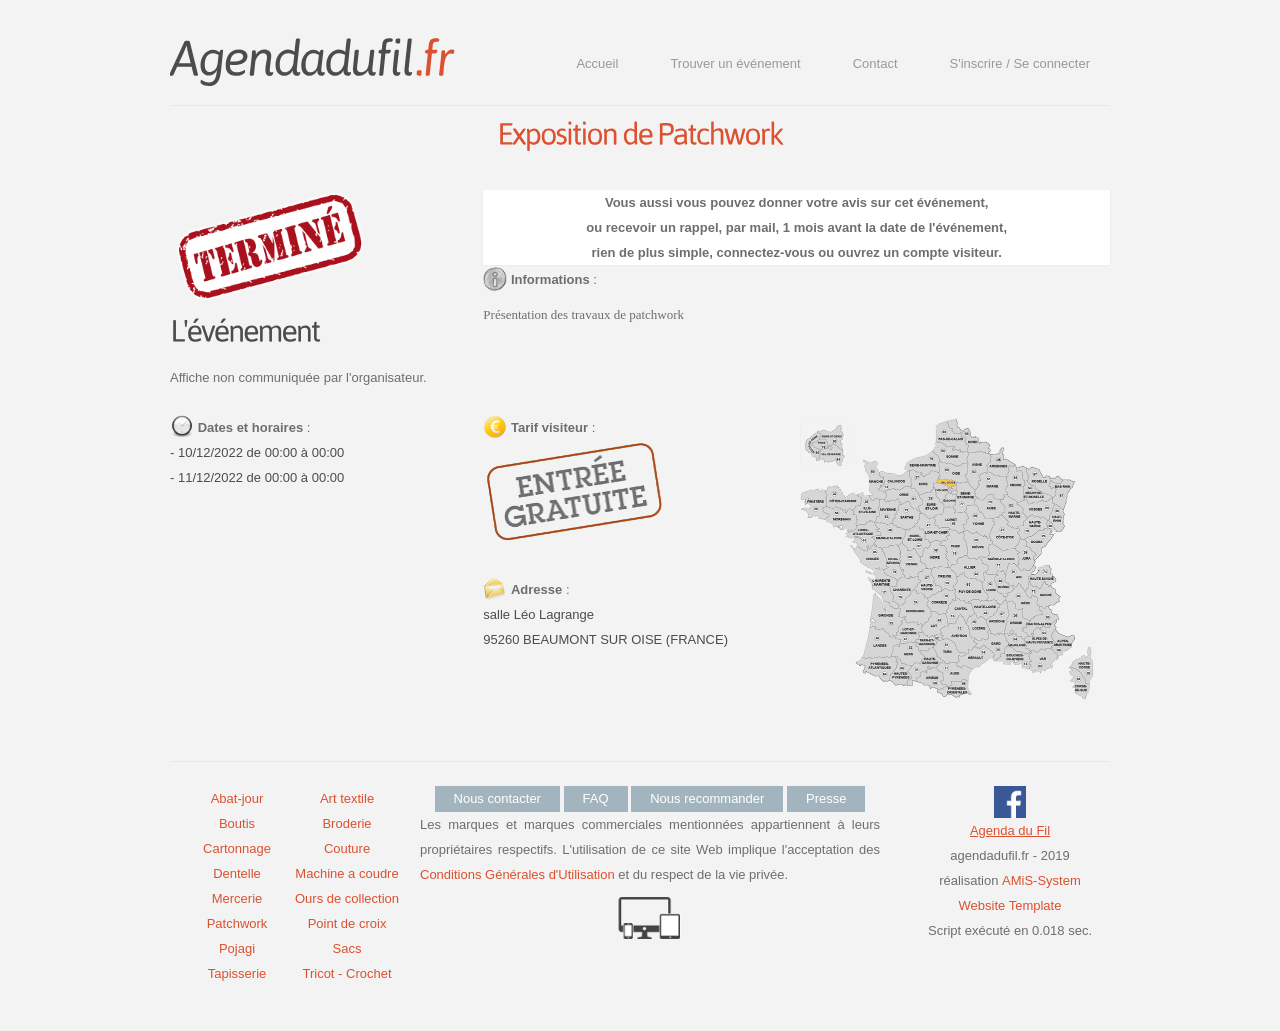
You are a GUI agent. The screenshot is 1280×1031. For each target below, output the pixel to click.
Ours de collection (347, 898)
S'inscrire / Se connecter (1020, 63)
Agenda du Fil (1010, 830)
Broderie (346, 823)
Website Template (1010, 905)
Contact (875, 63)
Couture (347, 848)
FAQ (596, 798)
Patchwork (237, 923)
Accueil (597, 63)
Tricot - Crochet (346, 973)
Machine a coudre (346, 873)
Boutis (237, 823)
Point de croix (347, 923)
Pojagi (237, 948)
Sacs (347, 948)
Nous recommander (707, 798)
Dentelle (237, 873)
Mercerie (237, 898)
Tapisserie (237, 973)
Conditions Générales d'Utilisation (517, 874)
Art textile (347, 798)
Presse (826, 798)
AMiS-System (1041, 880)
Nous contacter (497, 798)
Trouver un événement (735, 63)
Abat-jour (237, 798)
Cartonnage (237, 848)
